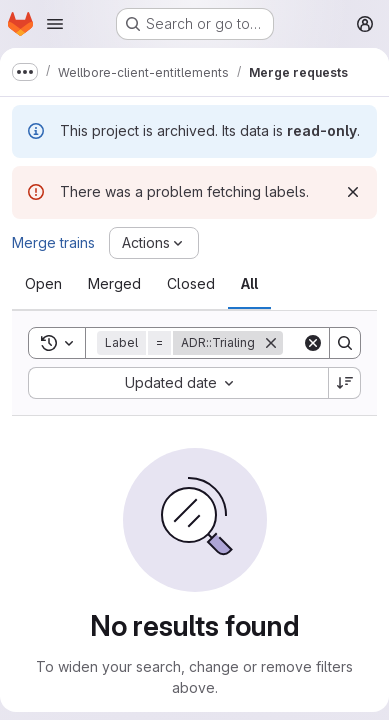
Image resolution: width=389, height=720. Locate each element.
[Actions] (154, 243)
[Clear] (313, 343)
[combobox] (178, 383)
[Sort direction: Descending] (345, 383)
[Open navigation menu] (55, 24)
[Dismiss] (353, 192)
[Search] (345, 343)
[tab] (43, 284)
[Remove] (271, 343)
